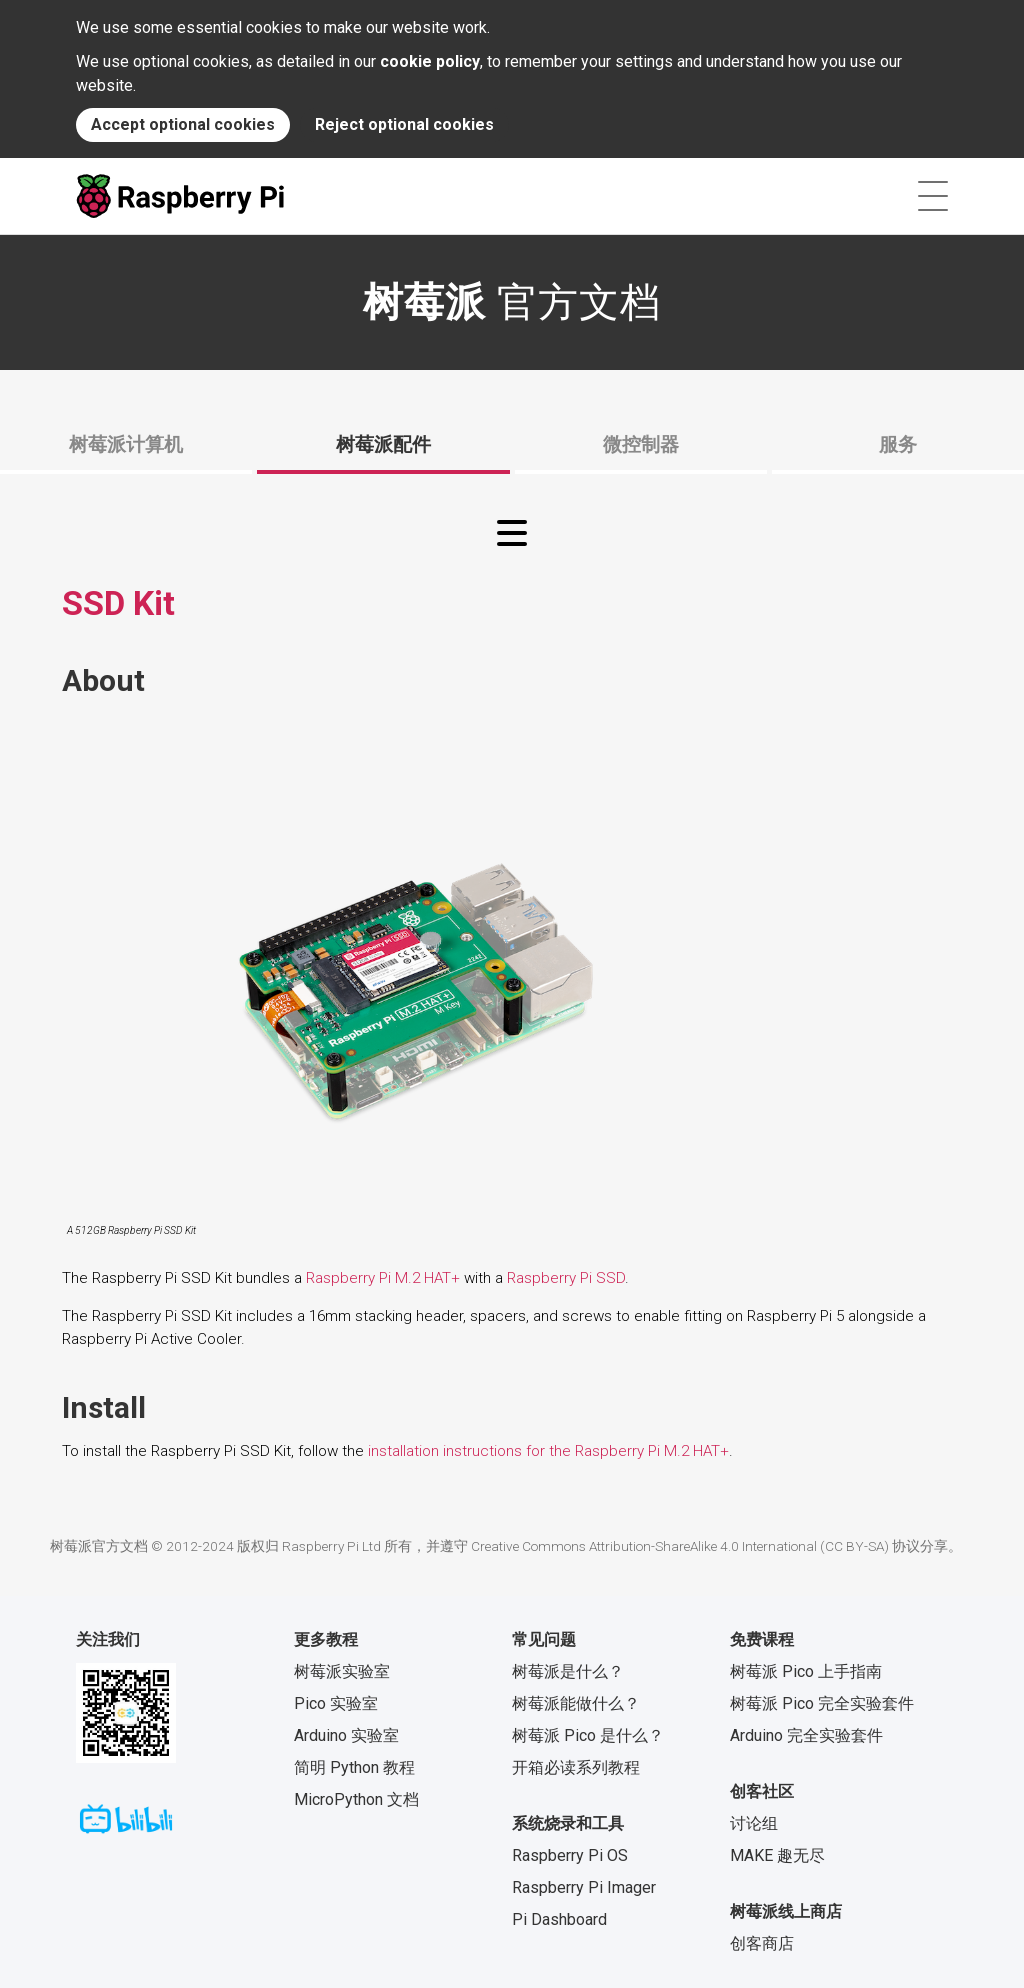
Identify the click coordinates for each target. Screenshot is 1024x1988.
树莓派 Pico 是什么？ (588, 1735)
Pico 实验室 (336, 1703)
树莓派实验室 (342, 1671)
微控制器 (641, 444)
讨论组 (754, 1823)
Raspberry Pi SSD (566, 1278)
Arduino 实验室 (346, 1735)
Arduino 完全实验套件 (806, 1735)
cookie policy (430, 61)
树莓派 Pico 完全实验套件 (822, 1703)
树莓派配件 (383, 444)
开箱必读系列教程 (576, 1767)
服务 (898, 444)
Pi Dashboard (559, 1919)
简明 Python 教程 (354, 1767)
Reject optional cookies (404, 124)
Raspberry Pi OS (570, 1855)
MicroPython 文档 (356, 1799)
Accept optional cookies (183, 124)
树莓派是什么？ (568, 1671)
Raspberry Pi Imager (584, 1887)
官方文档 (512, 302)
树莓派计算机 (126, 444)
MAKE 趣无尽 (777, 1855)
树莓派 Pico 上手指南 (806, 1671)
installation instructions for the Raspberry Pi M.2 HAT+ (548, 1451)
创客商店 (762, 1943)
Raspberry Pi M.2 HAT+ (383, 1278)
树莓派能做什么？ (576, 1703)
